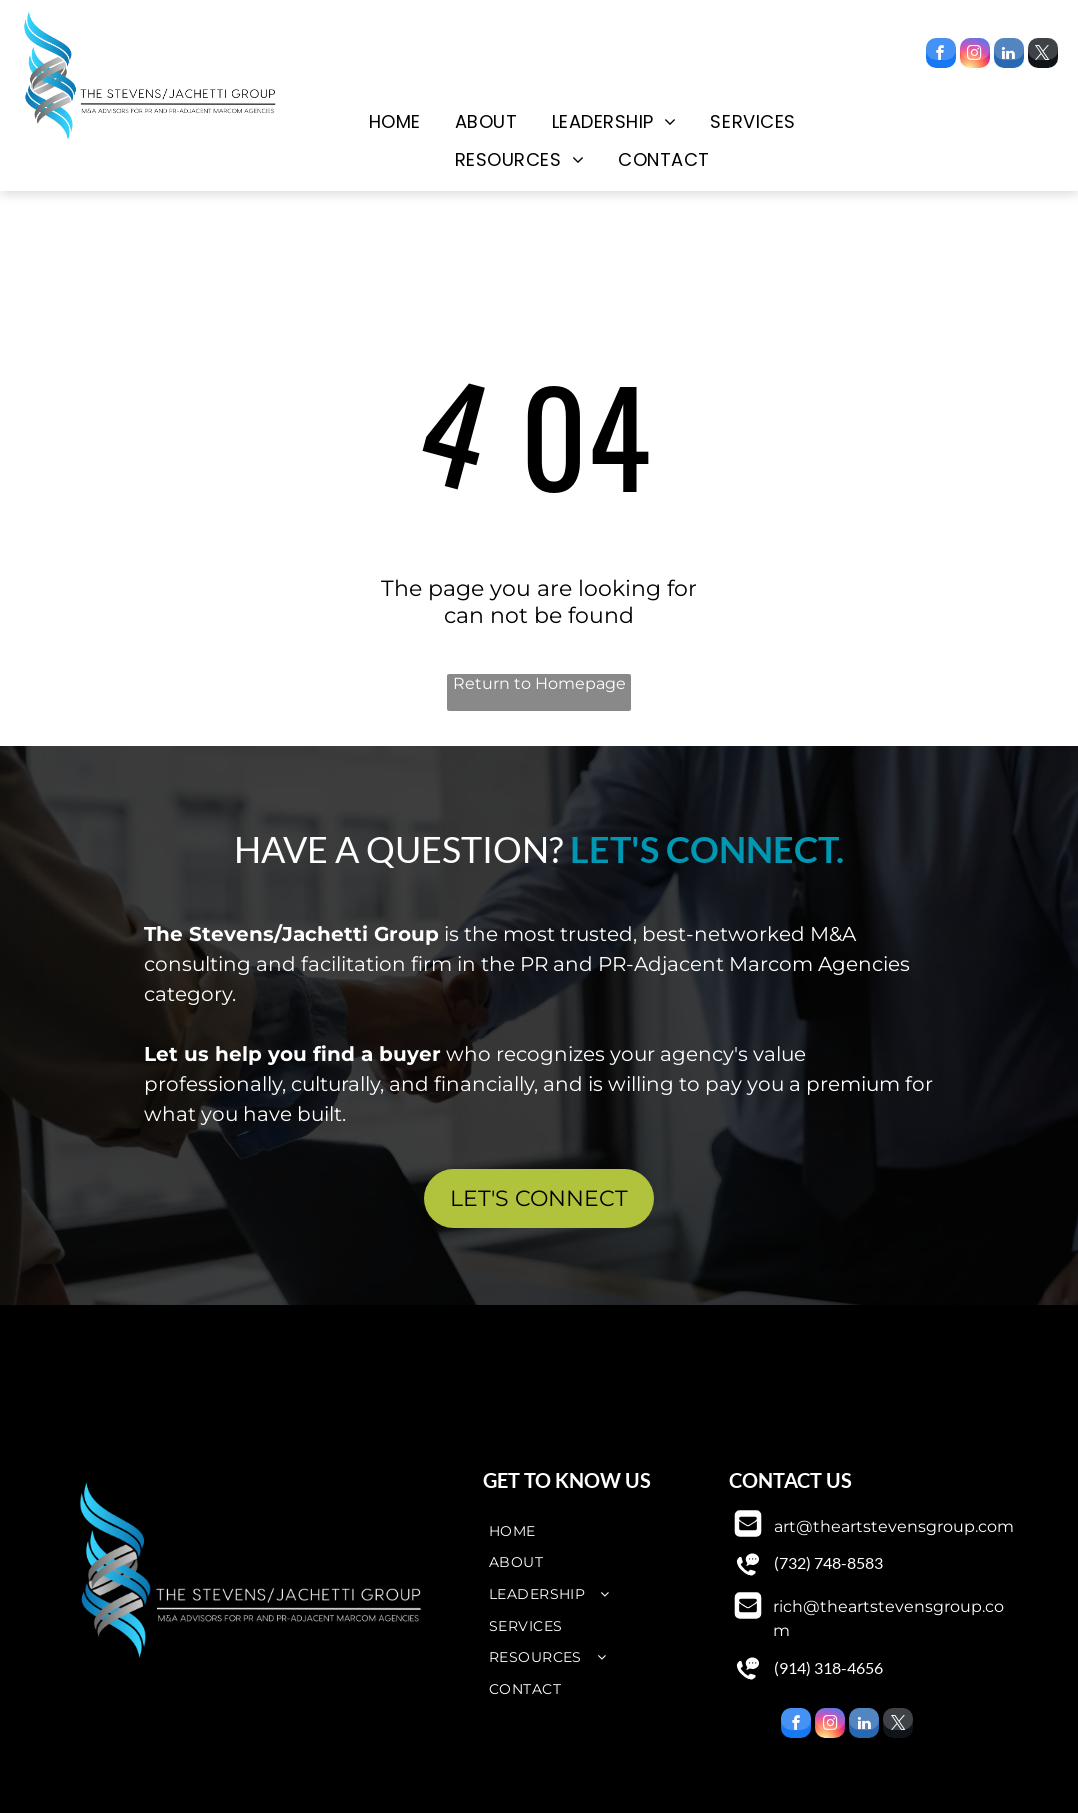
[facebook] (941, 55)
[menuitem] (395, 122)
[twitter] (1043, 55)
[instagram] (975, 55)
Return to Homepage (539, 683)
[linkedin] (1009, 55)
